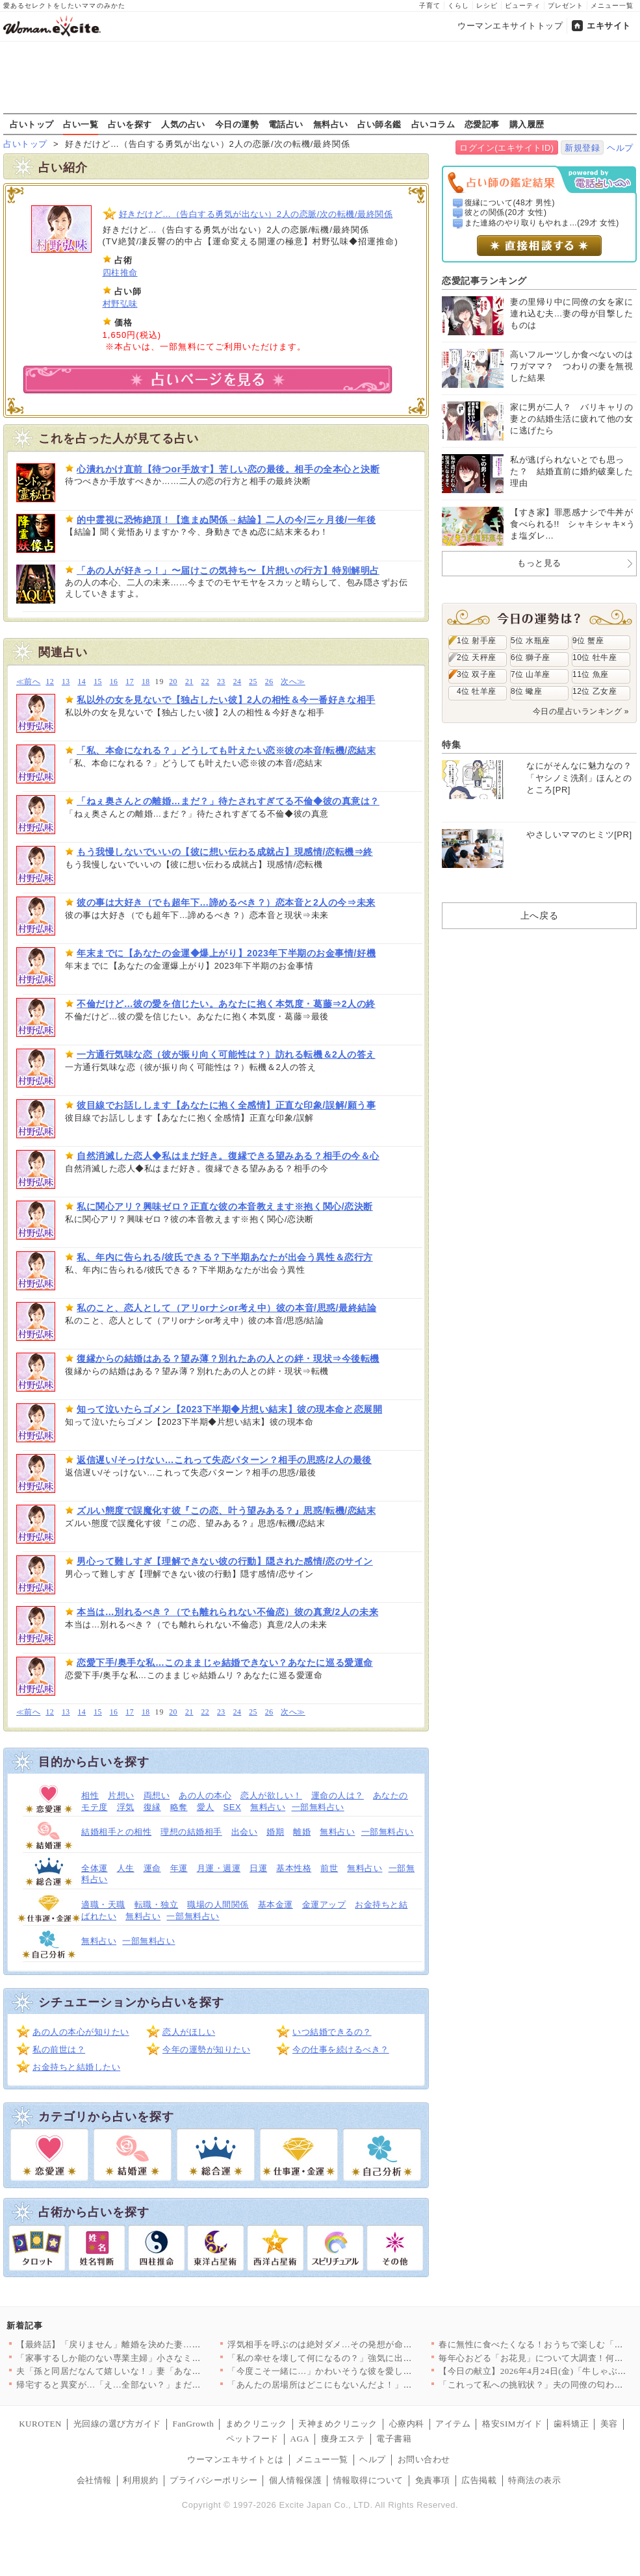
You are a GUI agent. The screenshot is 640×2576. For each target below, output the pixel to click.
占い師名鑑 (379, 124)
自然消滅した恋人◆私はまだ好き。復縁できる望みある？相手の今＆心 (228, 1156)
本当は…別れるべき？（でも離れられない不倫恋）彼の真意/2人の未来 (227, 1612)
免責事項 (432, 2480)
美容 (609, 2424)
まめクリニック (256, 2424)
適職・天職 (103, 1904)
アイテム (452, 2424)
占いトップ (32, 124)
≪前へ (28, 682)
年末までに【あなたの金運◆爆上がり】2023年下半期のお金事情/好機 (226, 953)
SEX (233, 1807)
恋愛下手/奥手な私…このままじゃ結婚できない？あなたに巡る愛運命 (225, 1662)
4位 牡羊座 (476, 691)
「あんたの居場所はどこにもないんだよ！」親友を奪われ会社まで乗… (368, 2385)
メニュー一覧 (612, 5)
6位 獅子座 (530, 657)
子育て (430, 5)
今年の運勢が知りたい (206, 2049)
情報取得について (368, 2480)
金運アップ (324, 1904)
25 (253, 682)
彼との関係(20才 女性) (506, 212)
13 (66, 682)
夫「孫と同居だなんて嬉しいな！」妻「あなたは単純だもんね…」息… (157, 2371)
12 (49, 682)
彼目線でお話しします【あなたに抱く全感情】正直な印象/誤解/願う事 (226, 1105)
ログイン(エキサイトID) (506, 148)
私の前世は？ (58, 2049)
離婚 (302, 1832)
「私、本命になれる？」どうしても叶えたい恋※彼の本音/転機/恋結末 (226, 750)
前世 (329, 1868)
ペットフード (252, 2438)
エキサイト (609, 26)
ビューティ (523, 5)
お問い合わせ (424, 2459)
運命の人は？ (337, 1795)
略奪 (179, 1807)
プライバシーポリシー (213, 2480)
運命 (152, 1868)
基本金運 (275, 1904)
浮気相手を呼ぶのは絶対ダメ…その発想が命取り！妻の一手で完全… (363, 2344)
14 (82, 682)
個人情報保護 (295, 2480)
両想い (157, 1795)
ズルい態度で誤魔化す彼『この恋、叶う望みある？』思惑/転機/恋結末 (226, 1510)
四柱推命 (120, 272)
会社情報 (94, 2480)
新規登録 (582, 148)
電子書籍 (393, 2438)
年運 (179, 1868)
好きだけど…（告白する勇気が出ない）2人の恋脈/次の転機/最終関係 (256, 214)
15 (98, 682)
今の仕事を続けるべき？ (340, 2049)
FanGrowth (193, 2424)
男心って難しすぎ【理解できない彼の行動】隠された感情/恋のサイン (225, 1561)
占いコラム (433, 124)
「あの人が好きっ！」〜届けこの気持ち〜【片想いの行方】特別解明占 (228, 570)
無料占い (330, 124)
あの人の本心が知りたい (80, 2032)
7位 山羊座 (530, 674)
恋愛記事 (482, 124)
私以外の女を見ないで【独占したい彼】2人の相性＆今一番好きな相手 (226, 700)
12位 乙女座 (594, 691)
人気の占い (183, 124)
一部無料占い (318, 1807)
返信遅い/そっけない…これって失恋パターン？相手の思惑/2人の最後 (224, 1460)
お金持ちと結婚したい (76, 2067)
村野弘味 (120, 304)
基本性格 (293, 1868)
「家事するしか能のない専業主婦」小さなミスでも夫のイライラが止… (157, 2358)
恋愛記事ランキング (484, 280)
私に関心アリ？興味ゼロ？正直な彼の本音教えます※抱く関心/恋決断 (225, 1206)
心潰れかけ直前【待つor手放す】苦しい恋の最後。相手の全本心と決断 (228, 469)
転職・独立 (156, 1904)
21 (189, 682)
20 (173, 682)
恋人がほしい (188, 2032)
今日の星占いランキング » (581, 711)
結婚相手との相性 (116, 1832)
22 (205, 682)
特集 (451, 744)
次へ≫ (293, 682)
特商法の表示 (534, 2480)
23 (221, 682)
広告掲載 (478, 2480)
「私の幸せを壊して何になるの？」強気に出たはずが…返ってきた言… (368, 2358)
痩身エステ (343, 2438)
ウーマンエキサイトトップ (510, 26)
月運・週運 (219, 1868)
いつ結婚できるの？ (332, 2032)
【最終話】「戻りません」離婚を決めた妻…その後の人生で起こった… (157, 2344)
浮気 (125, 1807)
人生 (125, 1868)
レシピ (487, 5)
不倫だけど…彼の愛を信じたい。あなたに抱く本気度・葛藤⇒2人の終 (226, 1004)
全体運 (94, 1868)
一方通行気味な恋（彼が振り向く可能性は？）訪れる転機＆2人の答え (226, 1054)
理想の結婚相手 (191, 1832)
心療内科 (406, 2424)
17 (129, 682)
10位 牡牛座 (594, 657)
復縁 (152, 1807)
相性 (90, 1795)
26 (269, 682)
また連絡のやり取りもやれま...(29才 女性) (542, 222)
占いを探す (130, 124)
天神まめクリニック (338, 2424)
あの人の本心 (205, 1795)
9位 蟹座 (588, 640)
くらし (458, 5)
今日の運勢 (237, 124)
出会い (244, 1832)
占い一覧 (80, 124)
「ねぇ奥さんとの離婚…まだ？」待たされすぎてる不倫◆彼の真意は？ (228, 801)
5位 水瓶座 (530, 640)
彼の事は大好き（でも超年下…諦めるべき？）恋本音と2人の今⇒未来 (226, 902)
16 (114, 682)
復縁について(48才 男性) (510, 202)
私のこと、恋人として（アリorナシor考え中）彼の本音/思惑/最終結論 (226, 1308)
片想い (121, 1795)
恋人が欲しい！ (271, 1795)
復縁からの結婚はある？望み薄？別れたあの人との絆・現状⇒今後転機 (228, 1358)
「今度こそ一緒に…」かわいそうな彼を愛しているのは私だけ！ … (360, 2371)
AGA (300, 2438)
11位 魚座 (590, 674)
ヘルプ (620, 148)
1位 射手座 (476, 640)
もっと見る (539, 563)
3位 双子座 (476, 674)
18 (146, 682)
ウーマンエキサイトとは (235, 2459)
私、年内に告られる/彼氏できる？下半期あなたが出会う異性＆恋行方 (225, 1257)
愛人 (205, 1807)
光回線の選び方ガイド (117, 2424)
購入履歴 (526, 124)
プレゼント (565, 5)
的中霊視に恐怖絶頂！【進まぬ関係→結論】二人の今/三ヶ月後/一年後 (226, 520)
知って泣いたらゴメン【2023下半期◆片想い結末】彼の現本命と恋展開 (229, 1409)
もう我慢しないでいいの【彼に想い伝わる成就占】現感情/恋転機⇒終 (225, 852)
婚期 (275, 1832)
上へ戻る (539, 915)
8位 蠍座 (526, 691)
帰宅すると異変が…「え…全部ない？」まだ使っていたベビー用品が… (157, 2385)
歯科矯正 (571, 2424)
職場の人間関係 (218, 1904)
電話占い (285, 124)
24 (237, 682)
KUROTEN (40, 2424)
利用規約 (140, 2480)
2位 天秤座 (476, 657)
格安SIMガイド (512, 2424)
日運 (258, 1868)
